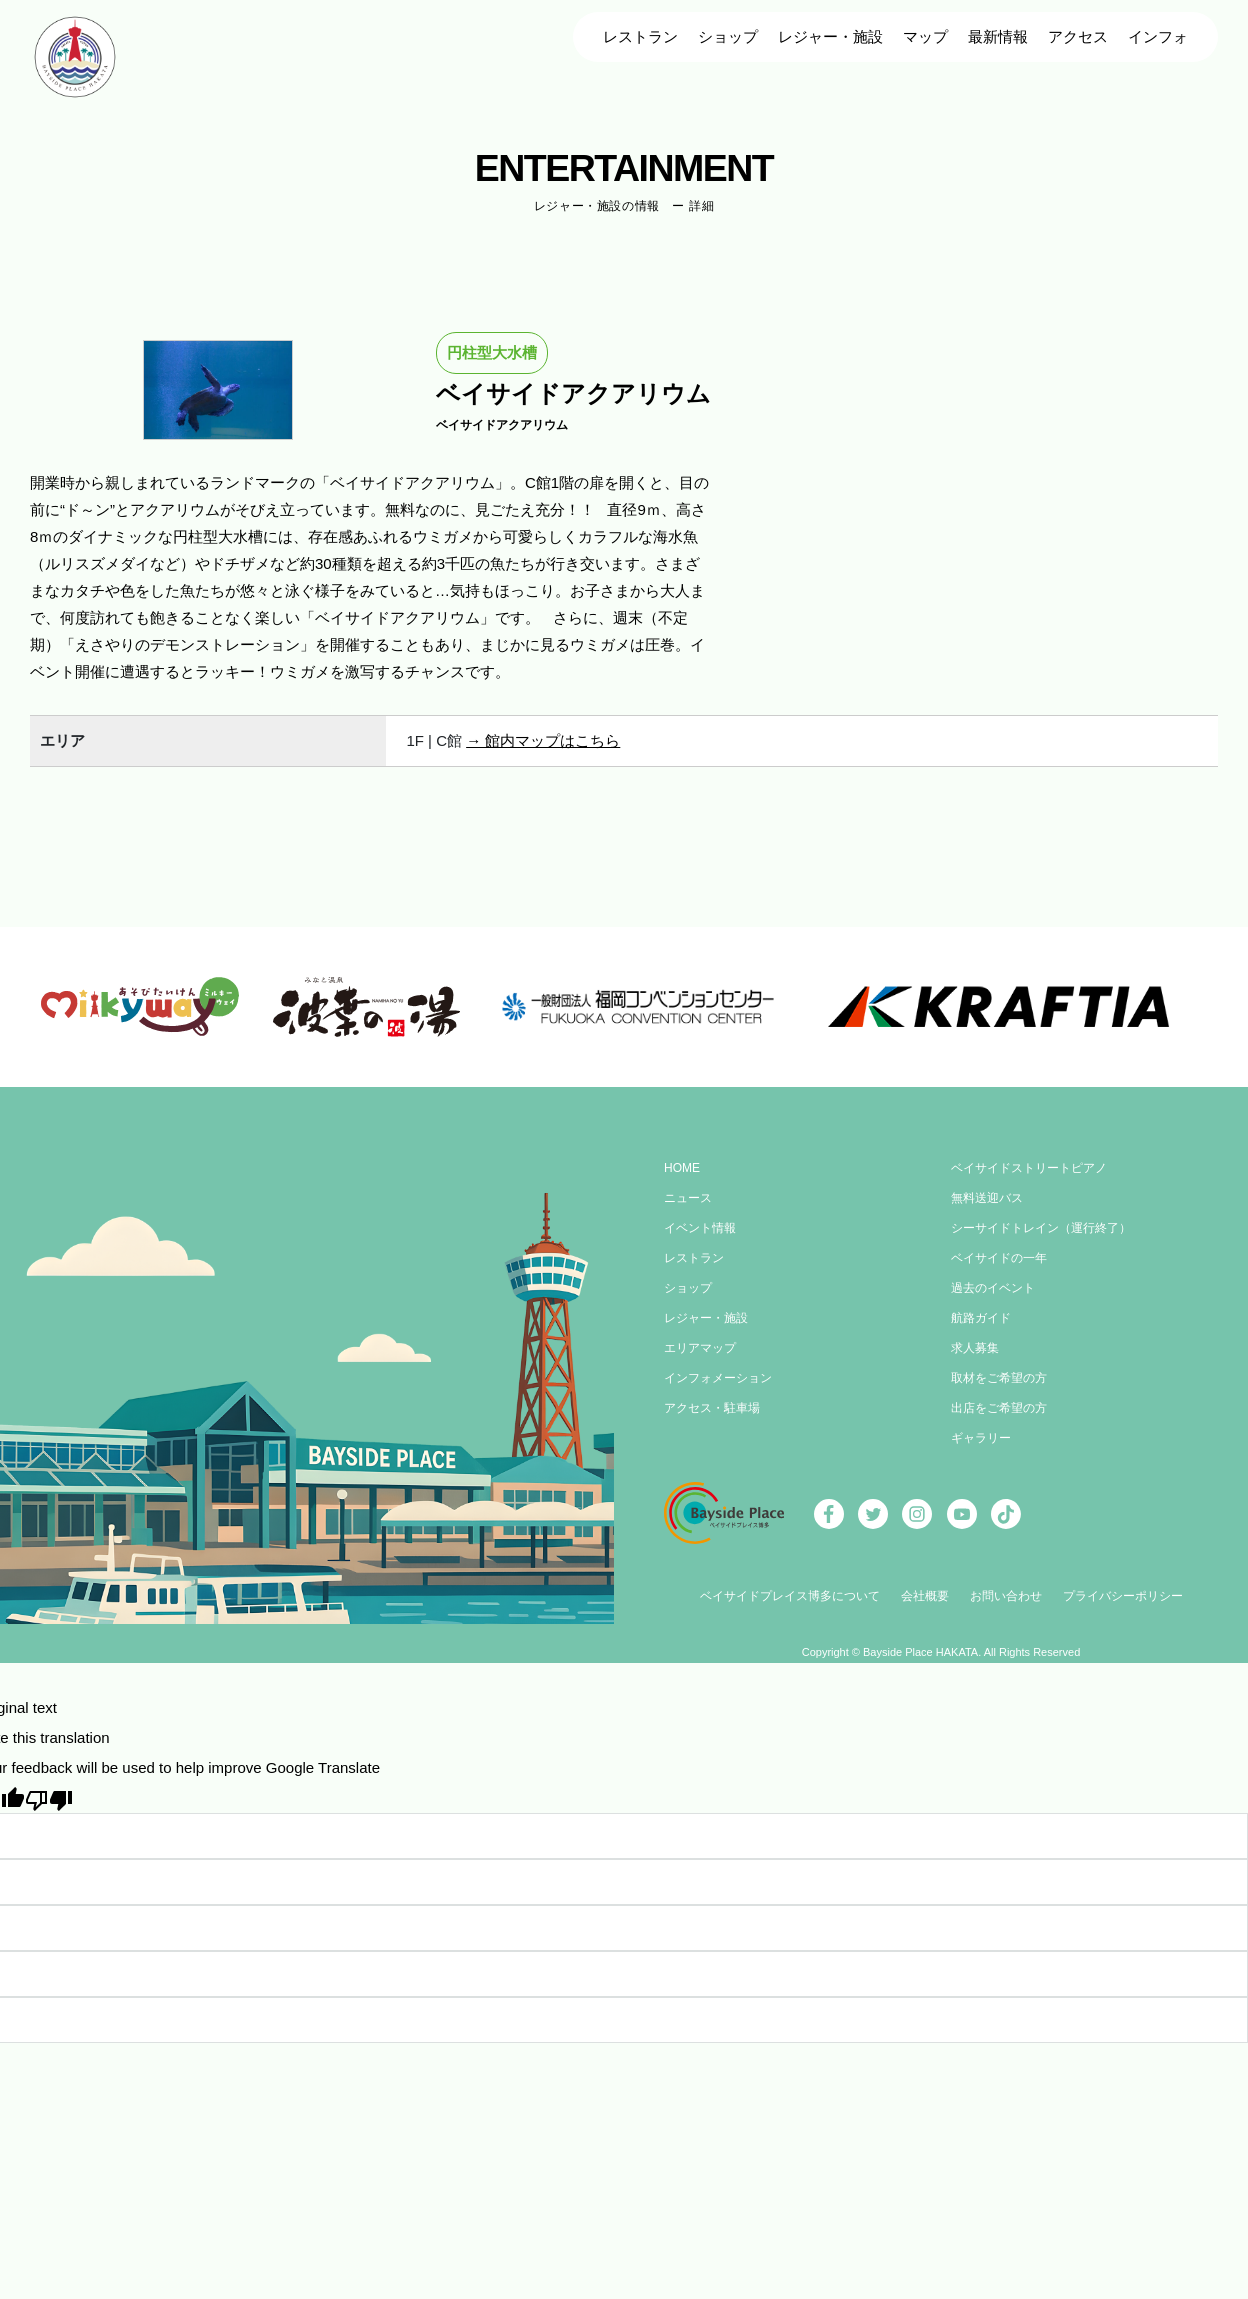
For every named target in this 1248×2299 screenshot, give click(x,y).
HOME (682, 1168)
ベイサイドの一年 (999, 1258)
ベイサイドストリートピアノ (1029, 1168)
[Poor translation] (49, 1798)
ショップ (728, 36)
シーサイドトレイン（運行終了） (1041, 1228)
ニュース (688, 1198)
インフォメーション (718, 1378)
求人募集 (975, 1348)
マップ (925, 36)
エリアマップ (700, 1348)
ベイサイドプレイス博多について (790, 1596)
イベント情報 (700, 1228)
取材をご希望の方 (999, 1378)
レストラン (640, 36)
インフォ (1158, 36)
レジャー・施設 (830, 36)
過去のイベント (993, 1288)
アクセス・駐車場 (712, 1408)
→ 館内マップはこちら (543, 740)
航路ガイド (981, 1318)
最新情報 (998, 36)
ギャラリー (981, 1438)
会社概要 (925, 1596)
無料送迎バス (987, 1198)
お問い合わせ (1006, 1596)
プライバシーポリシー (1123, 1596)
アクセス (1078, 36)
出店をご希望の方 (999, 1408)
